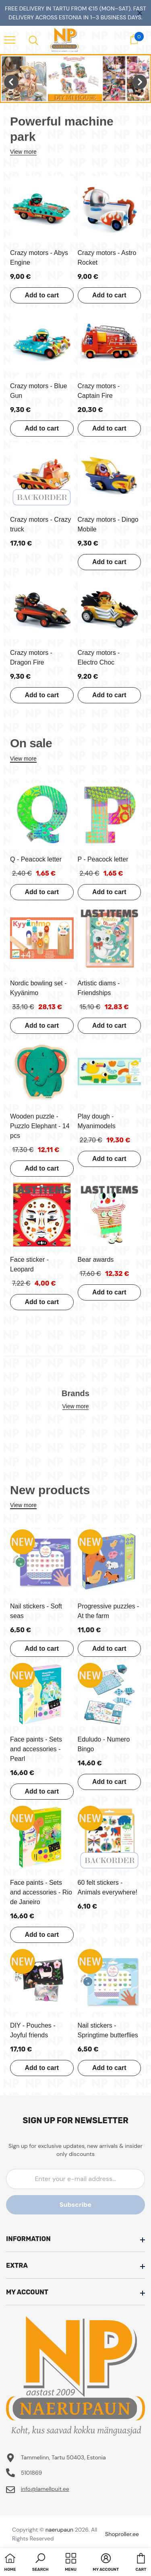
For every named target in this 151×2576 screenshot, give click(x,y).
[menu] (9, 39)
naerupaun (59, 2529)
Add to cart (42, 295)
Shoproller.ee (122, 2534)
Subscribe (75, 2204)
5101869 (31, 2472)
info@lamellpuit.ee (45, 2488)
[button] (40, 2563)
